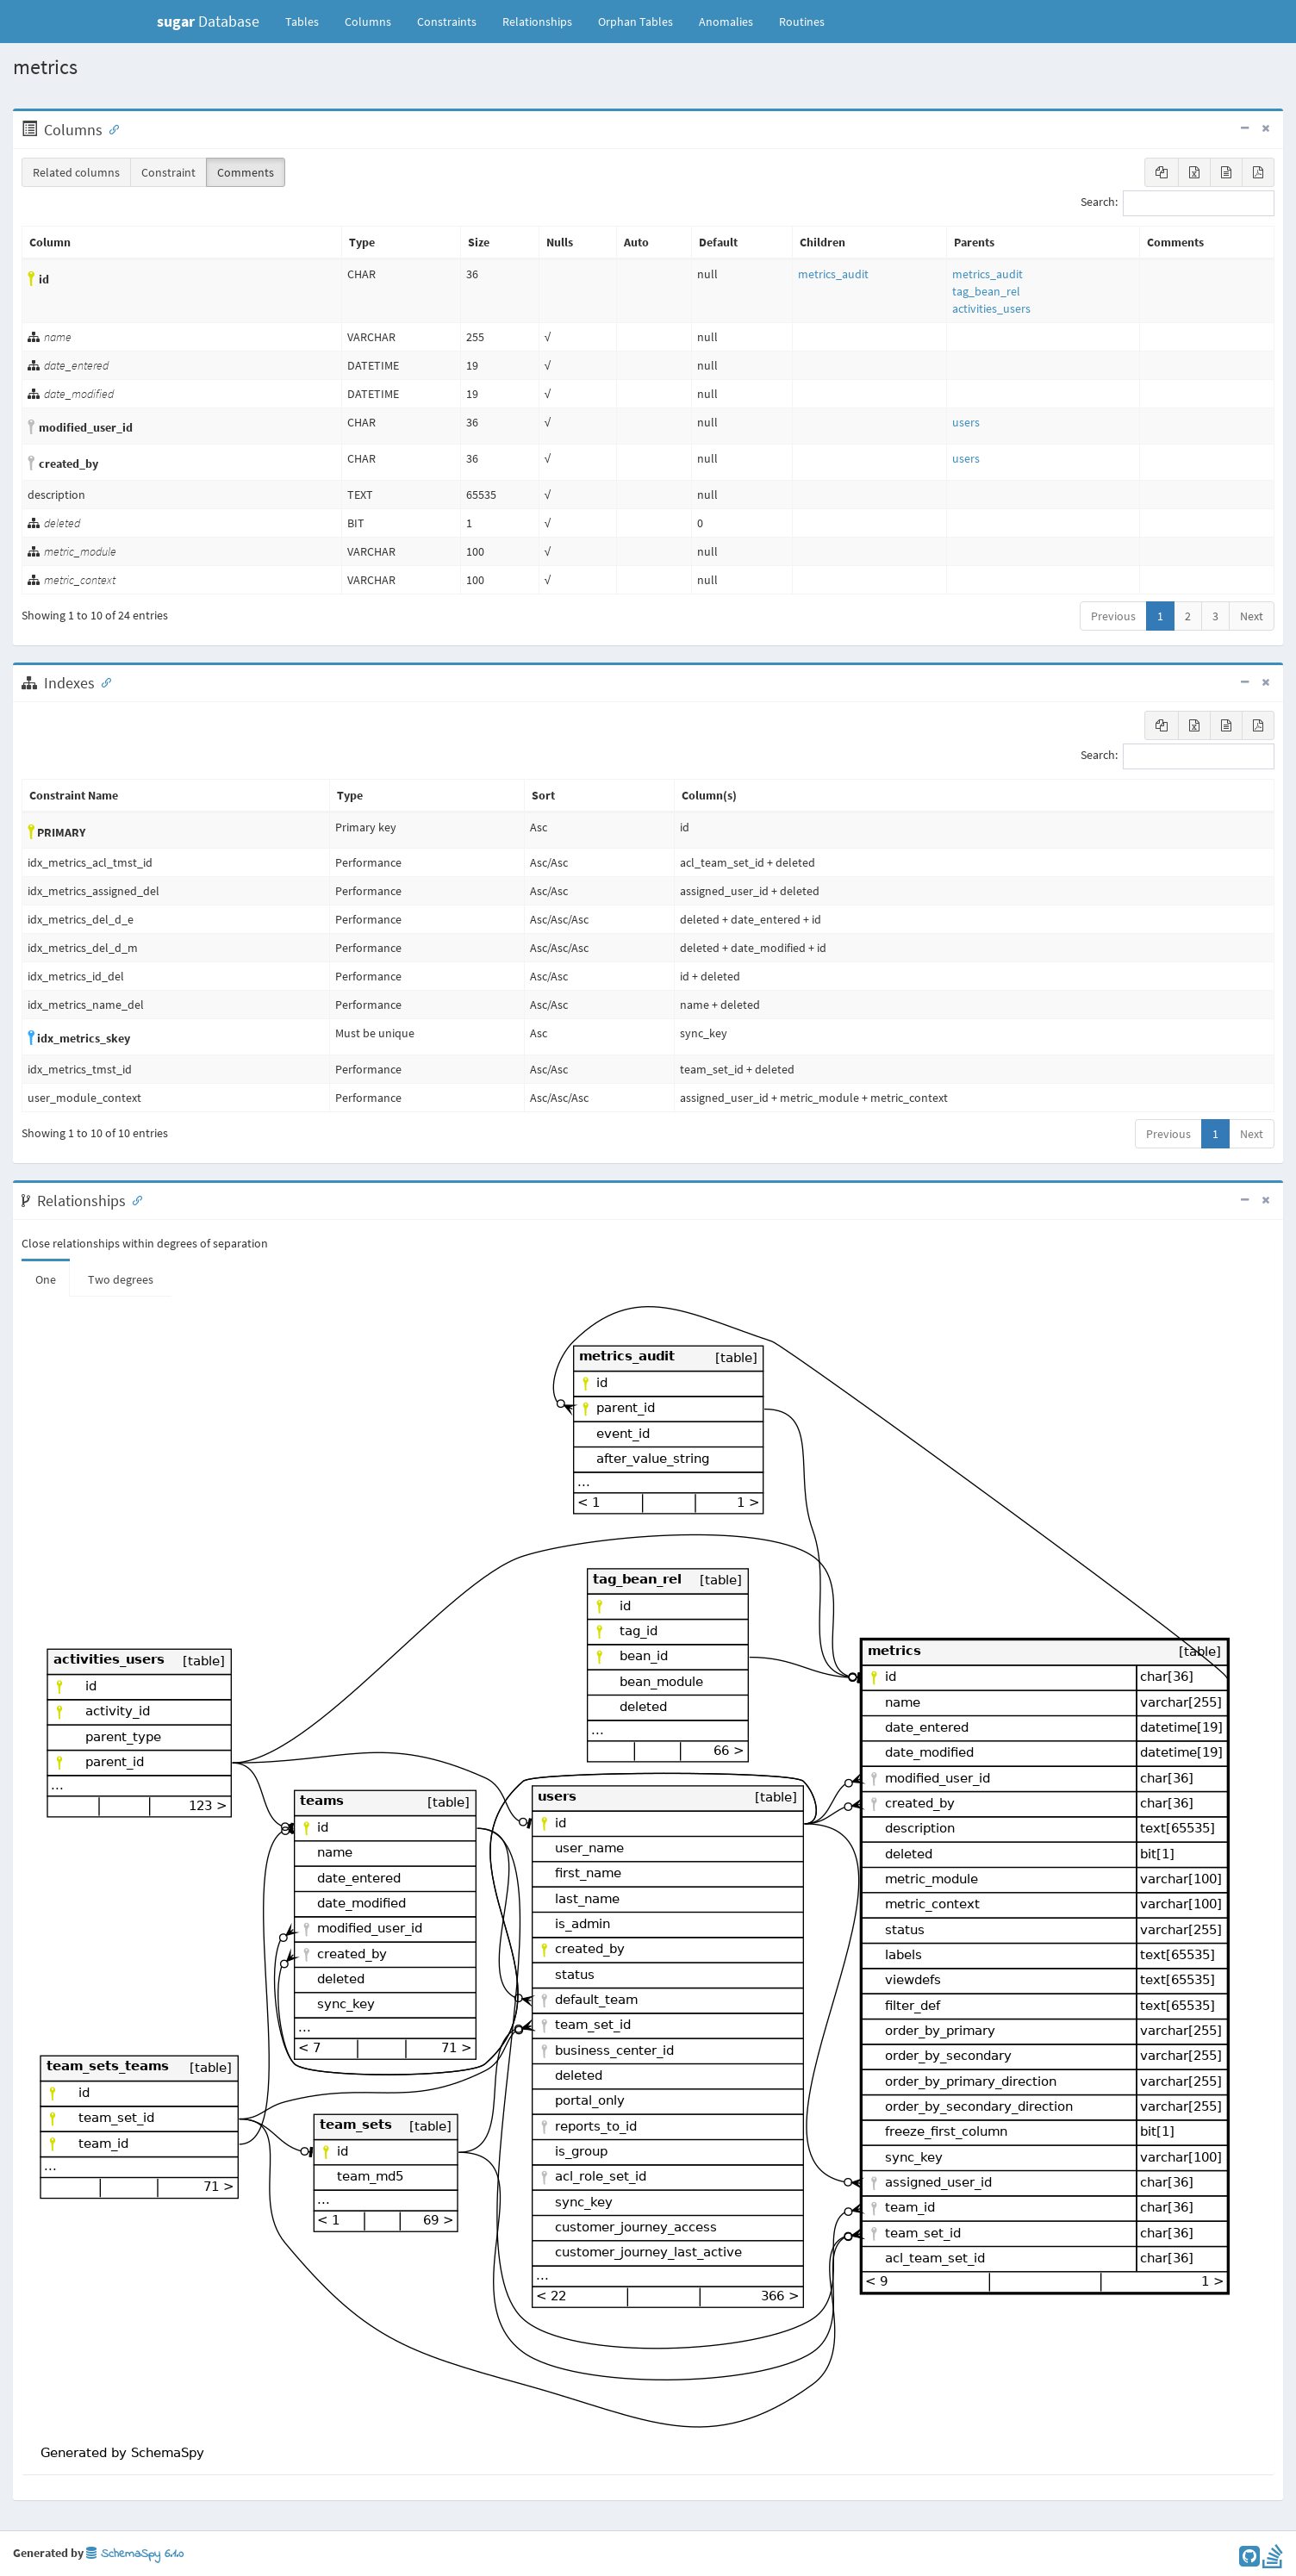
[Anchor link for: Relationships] (133, 1199)
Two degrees (120, 1279)
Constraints (447, 21)
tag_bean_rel (986, 291)
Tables (308, 20)
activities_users (991, 308)
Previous (1113, 616)
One (45, 1279)
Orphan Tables (635, 21)
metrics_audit (833, 274)
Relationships (537, 21)
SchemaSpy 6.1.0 (135, 2554)
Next (1251, 616)
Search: (1177, 203)
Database (208, 21)
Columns (368, 21)
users (966, 422)
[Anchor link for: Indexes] (102, 681)
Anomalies (726, 21)
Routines (802, 21)
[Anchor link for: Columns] (110, 128)
